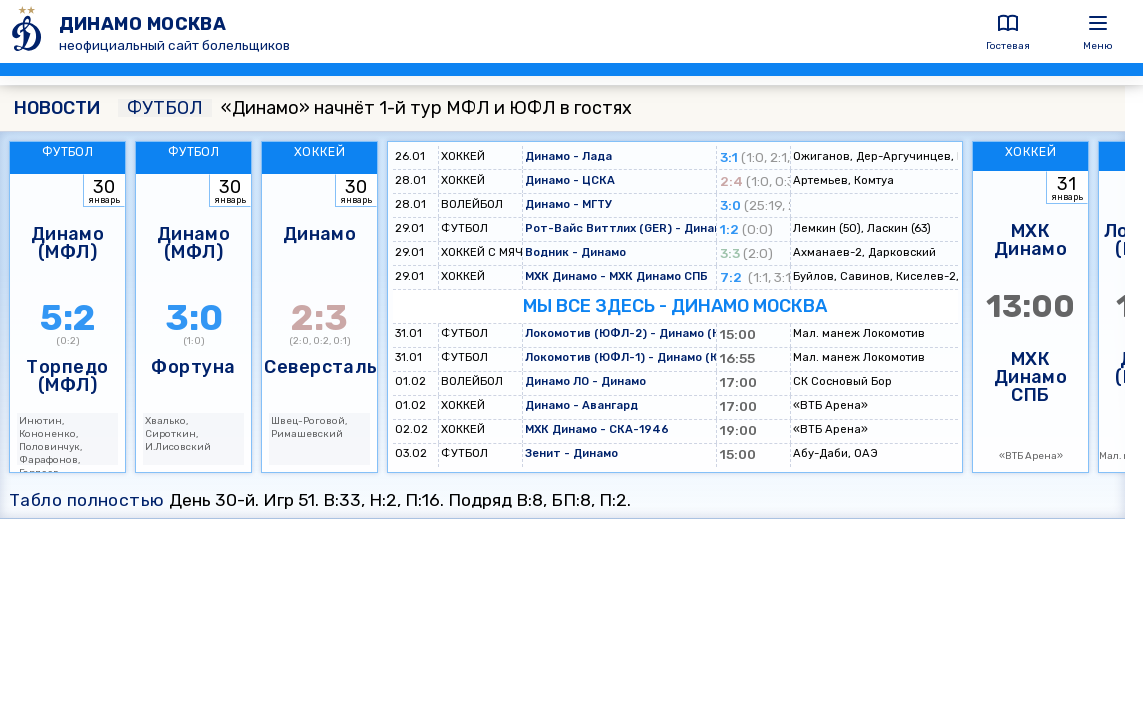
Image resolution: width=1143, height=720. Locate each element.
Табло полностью (87, 500)
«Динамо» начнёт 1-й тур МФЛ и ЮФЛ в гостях (375, 108)
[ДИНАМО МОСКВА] (29, 31)
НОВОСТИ (57, 108)
